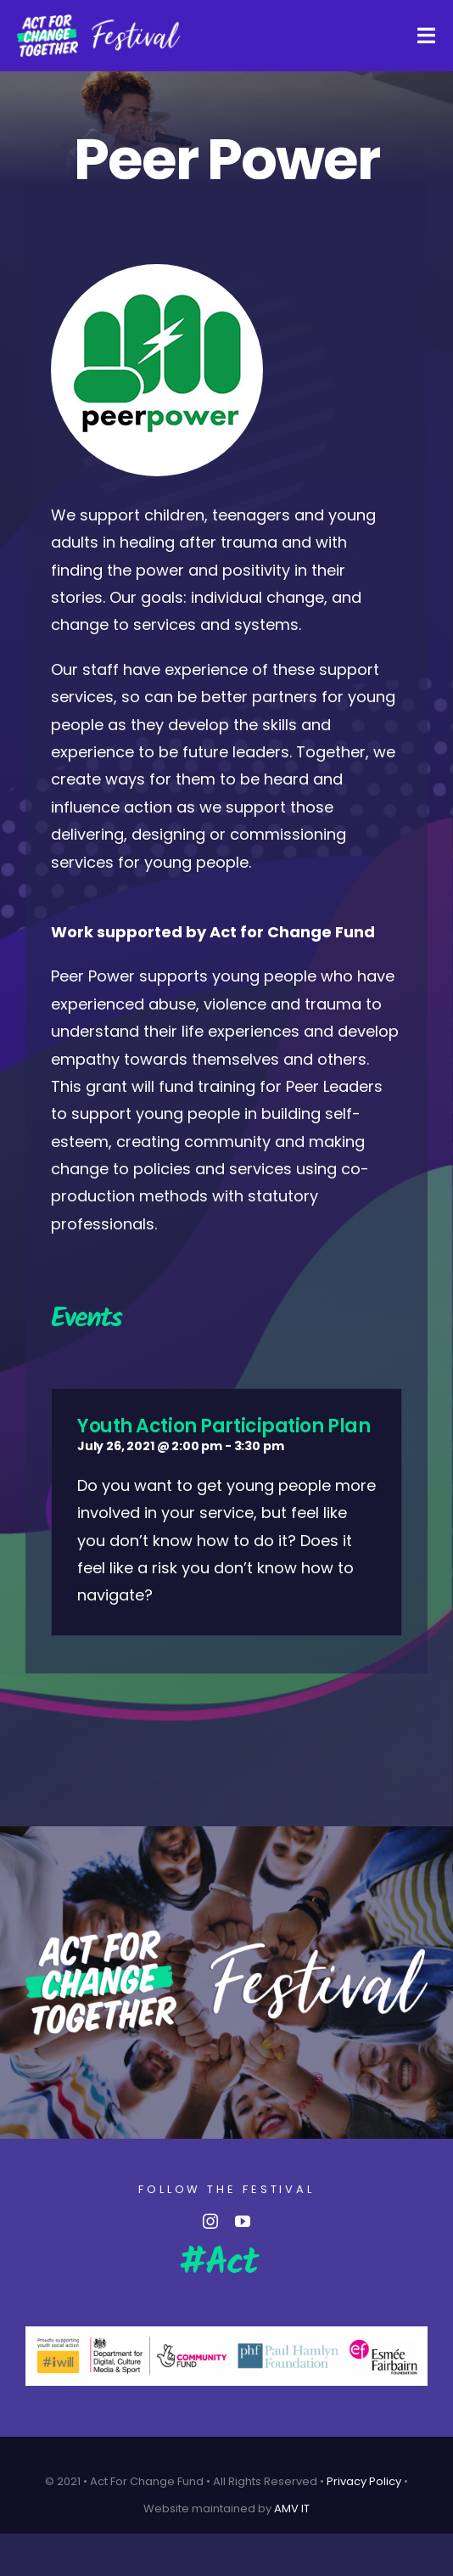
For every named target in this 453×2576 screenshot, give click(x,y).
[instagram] (210, 2221)
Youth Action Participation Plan (223, 1426)
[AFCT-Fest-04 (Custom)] (98, 20)
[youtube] (242, 2221)
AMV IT (292, 2508)
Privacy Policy (364, 2481)
